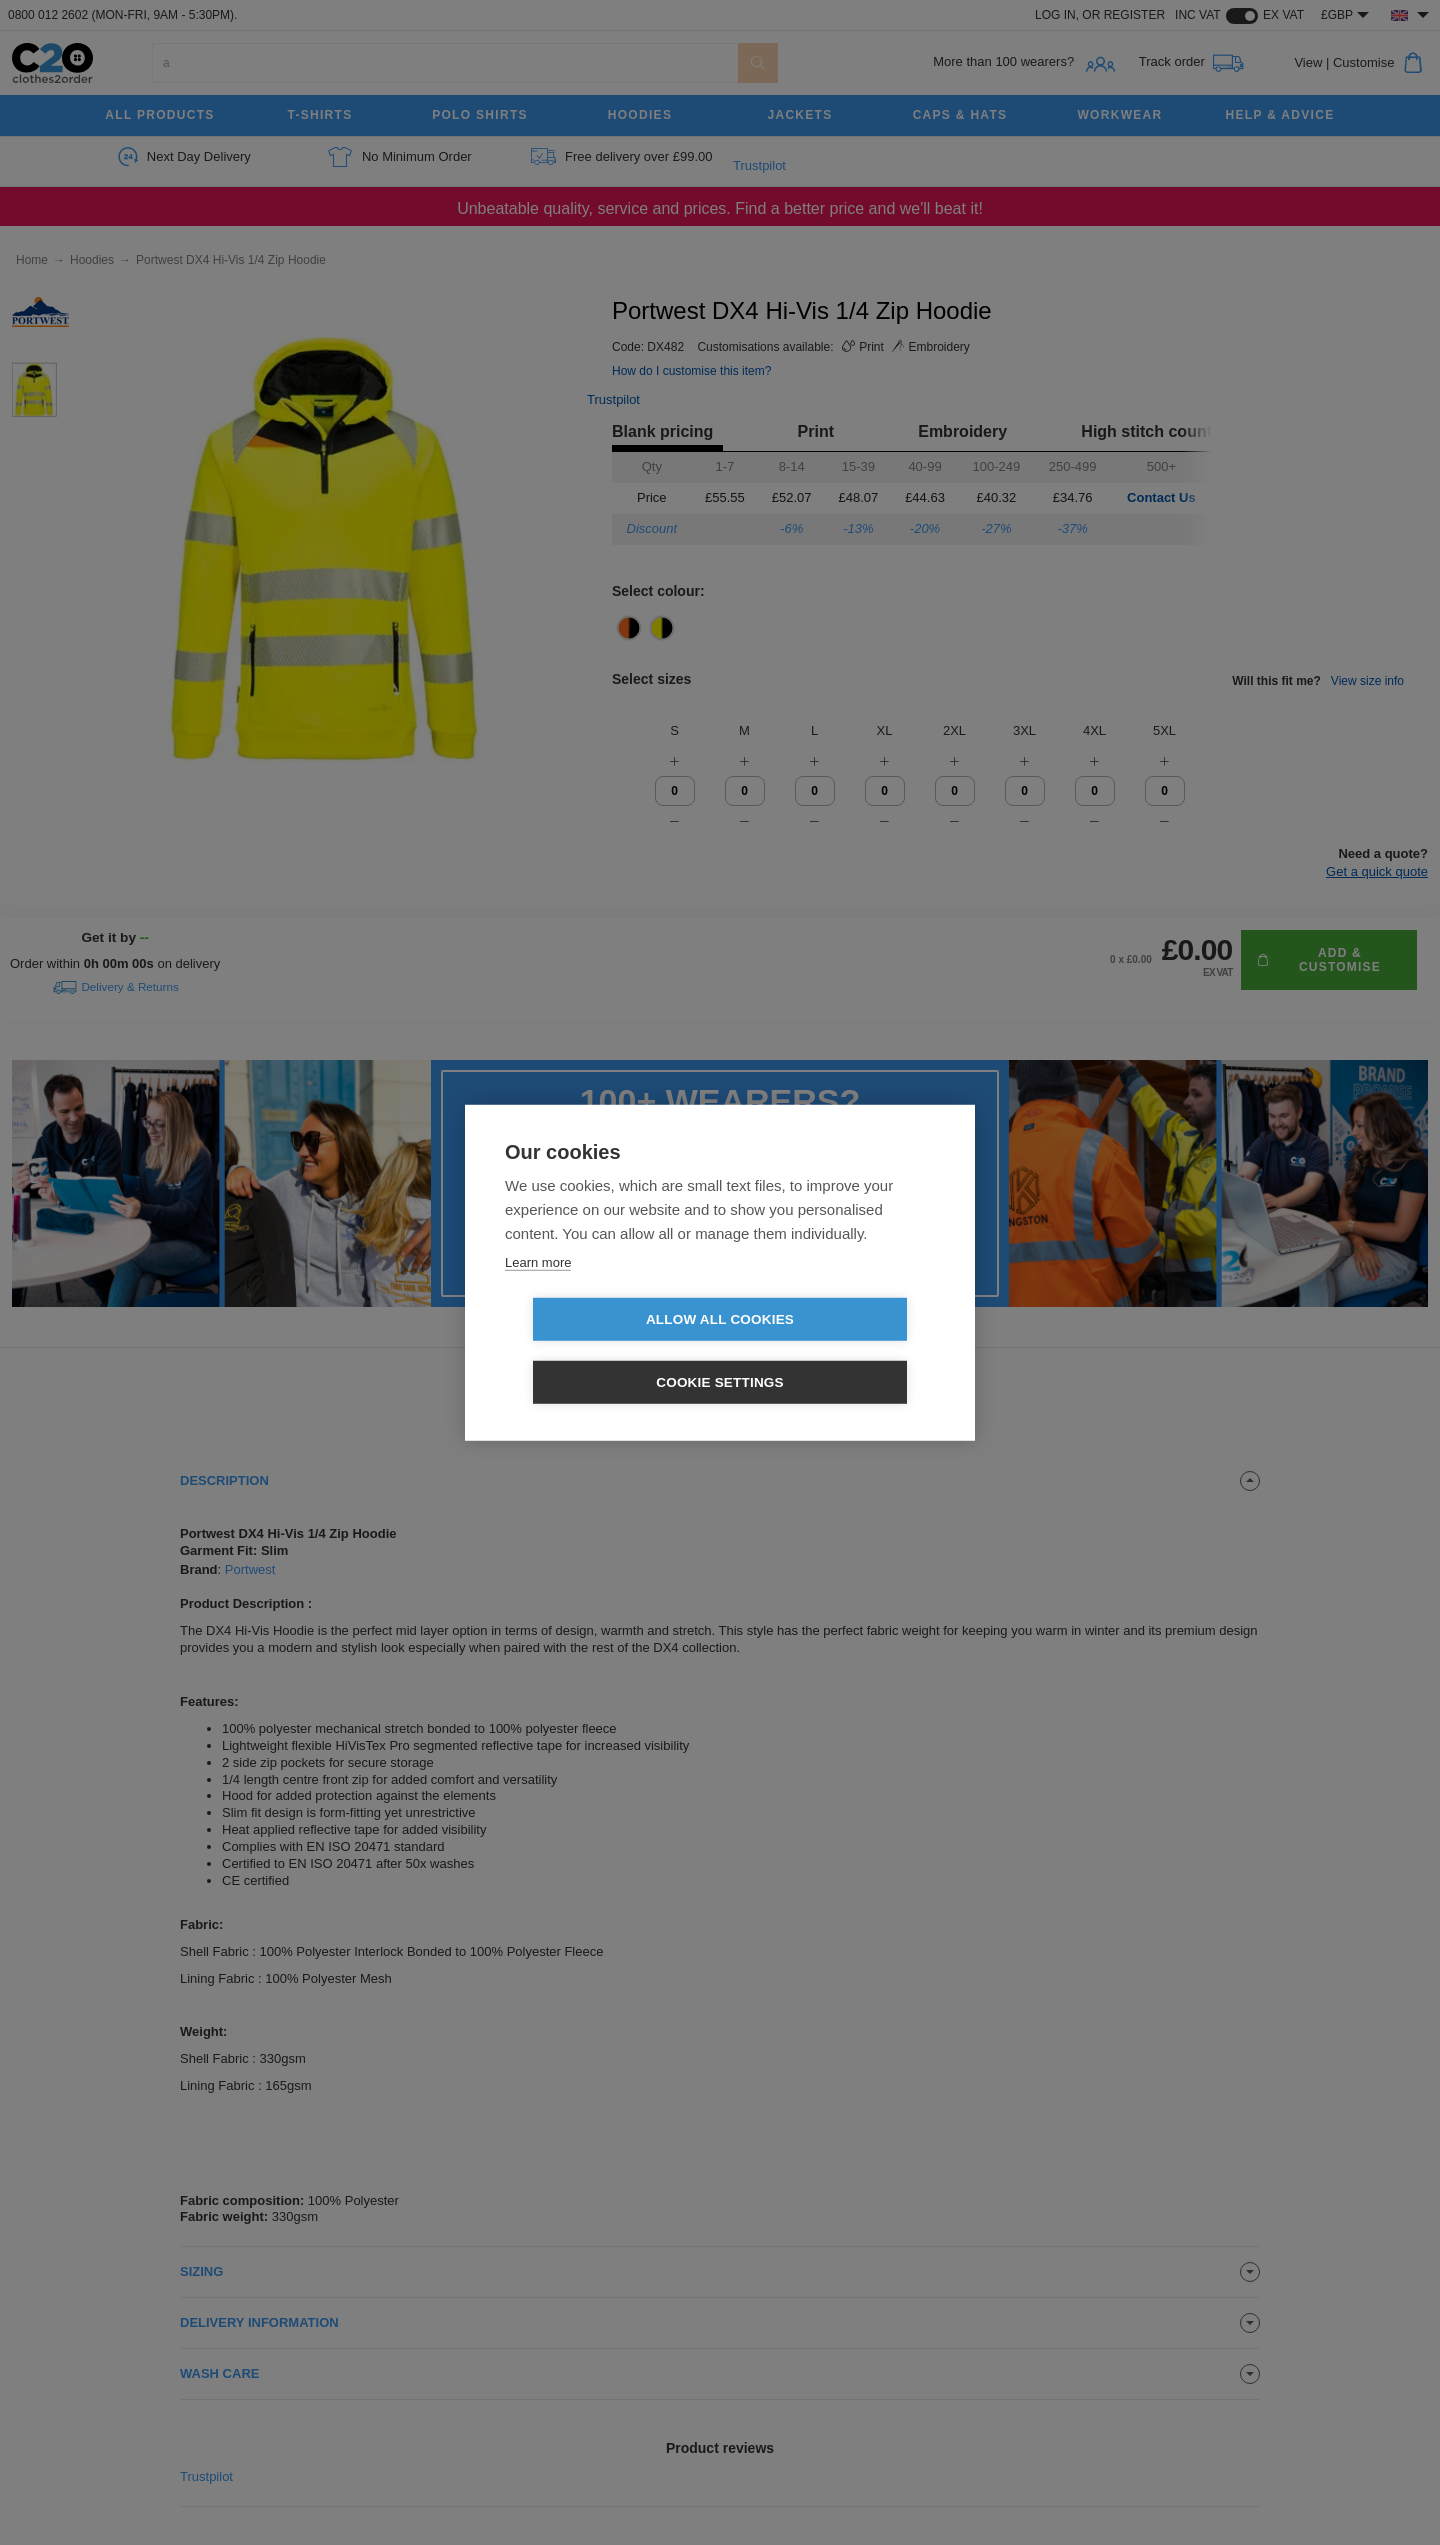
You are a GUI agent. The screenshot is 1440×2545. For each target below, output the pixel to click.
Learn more (538, 1293)
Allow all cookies (605, 1351)
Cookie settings (835, 1351)
